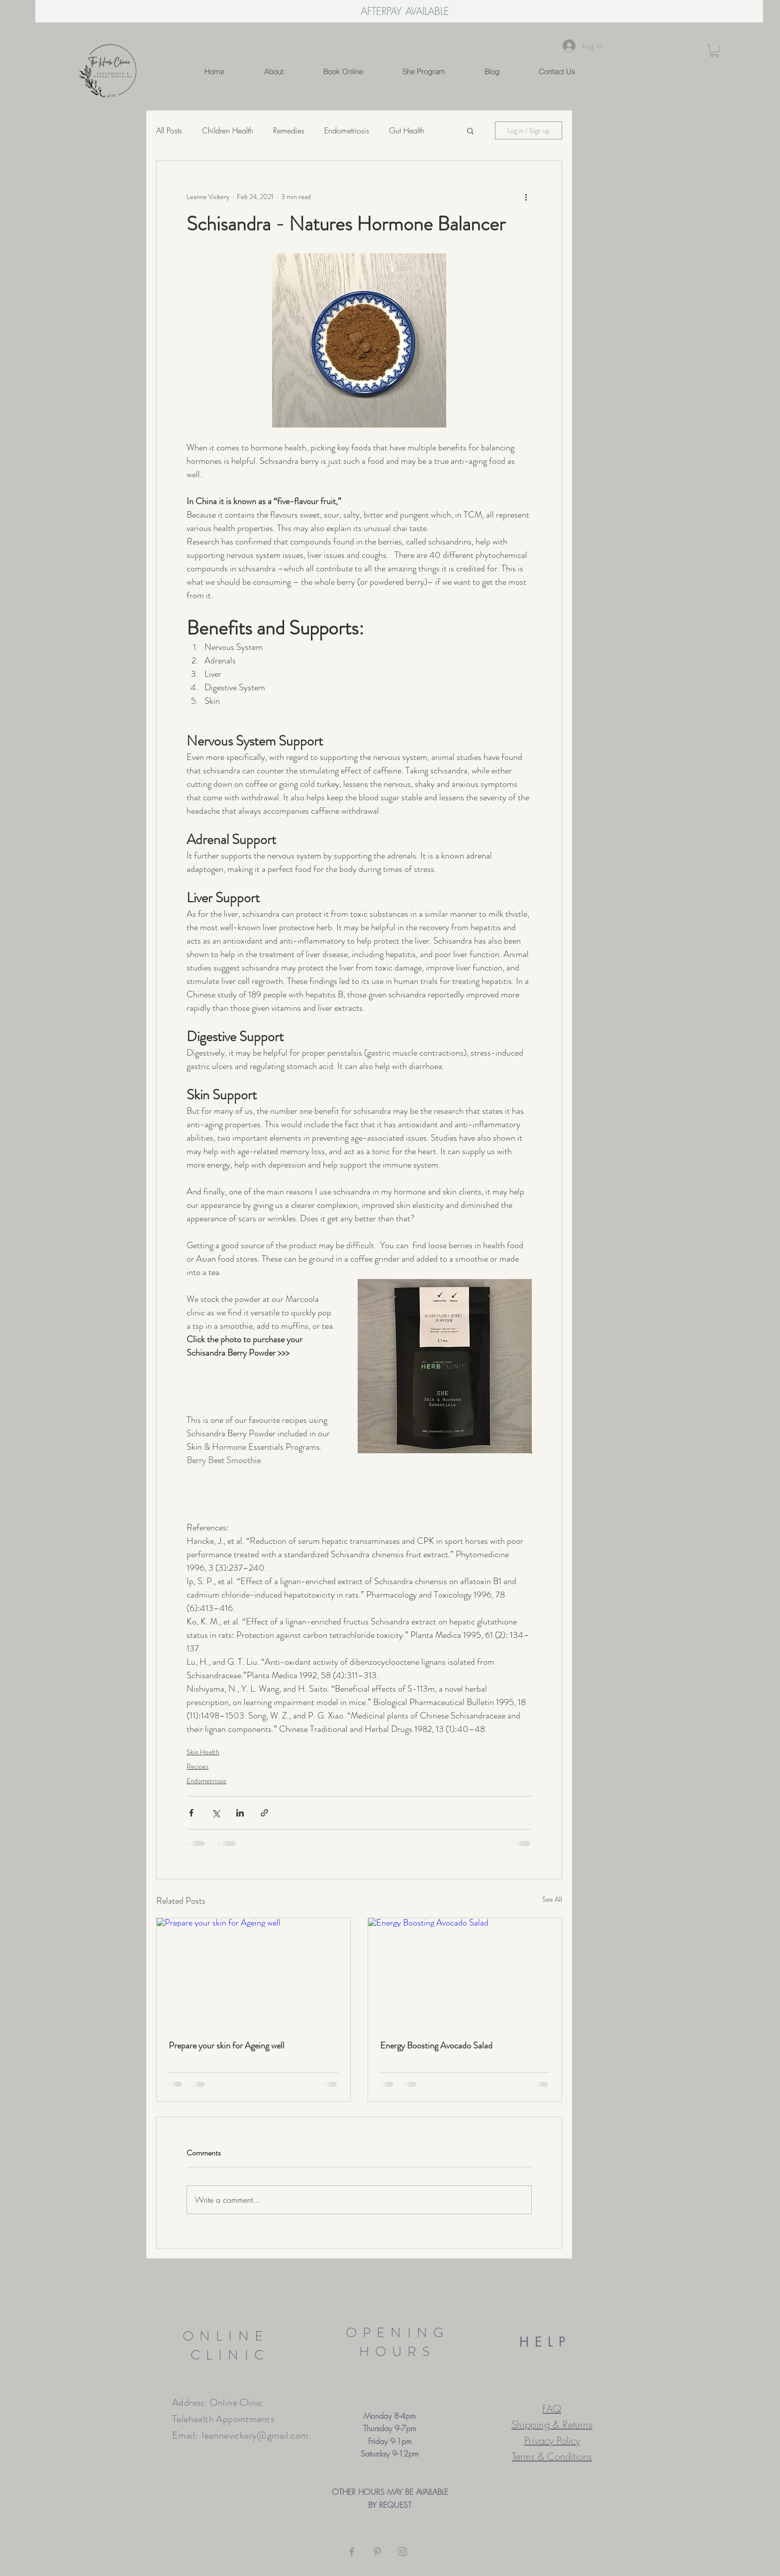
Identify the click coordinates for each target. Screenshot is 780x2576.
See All (552, 1899)
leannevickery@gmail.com (255, 2435)
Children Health (227, 130)
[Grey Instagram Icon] (402, 2552)
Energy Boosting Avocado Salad (436, 2045)
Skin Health (203, 1752)
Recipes (197, 1766)
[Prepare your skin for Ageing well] (253, 1972)
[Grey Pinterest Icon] (377, 2552)
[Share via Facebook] (191, 1813)
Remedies (288, 130)
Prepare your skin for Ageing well (227, 2045)
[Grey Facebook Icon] (352, 2552)
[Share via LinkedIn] (240, 1813)
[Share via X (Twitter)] (215, 1813)
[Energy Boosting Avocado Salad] (465, 1972)
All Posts (169, 130)
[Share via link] (264, 1813)
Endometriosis (346, 130)
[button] (714, 50)
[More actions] (526, 197)
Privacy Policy (552, 2440)
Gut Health (406, 130)
